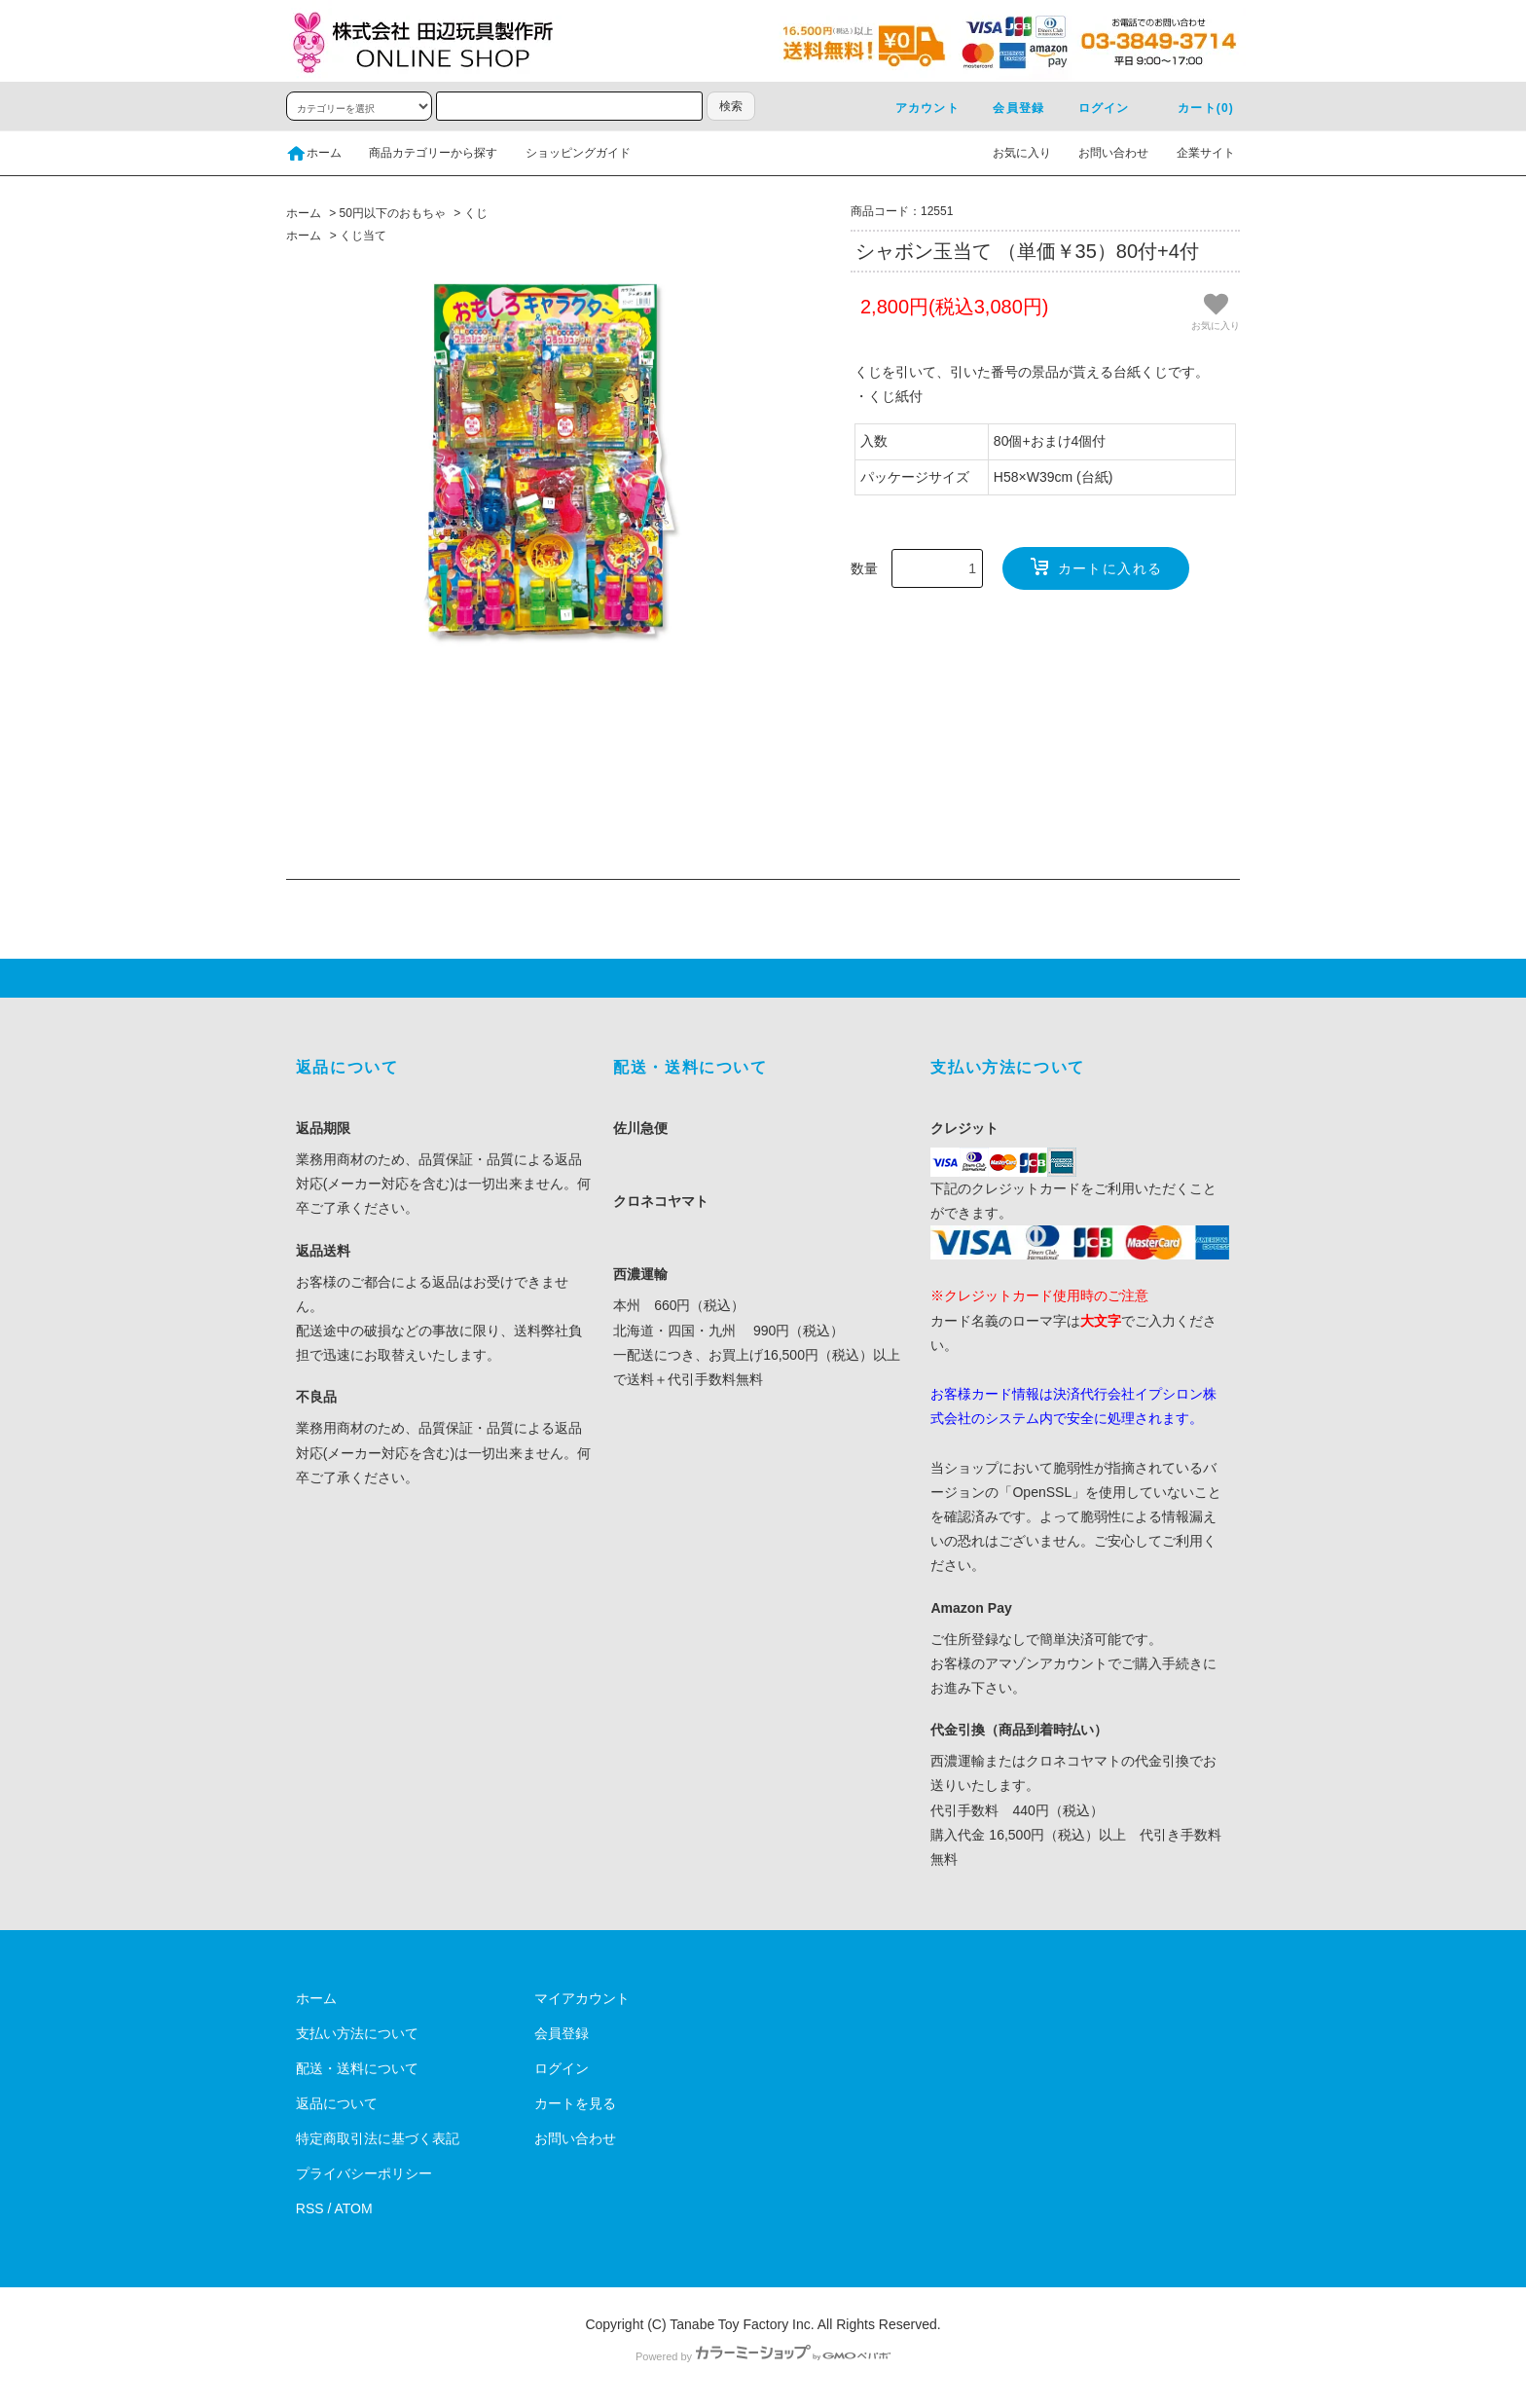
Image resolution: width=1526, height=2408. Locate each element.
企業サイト (1194, 153)
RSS (310, 2208)
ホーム (314, 153)
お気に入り (1010, 153)
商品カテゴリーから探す (421, 153)
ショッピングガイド (566, 153)
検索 (731, 106)
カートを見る (575, 2103)
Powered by (763, 2356)
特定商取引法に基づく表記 (377, 2138)
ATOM (354, 2208)
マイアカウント (582, 1998)
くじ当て (363, 235)
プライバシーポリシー (364, 2173)
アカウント (916, 108)
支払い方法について (357, 2033)
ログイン (1092, 108)
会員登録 (1006, 108)
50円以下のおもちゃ (393, 213)
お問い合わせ (1101, 153)
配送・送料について (357, 2068)
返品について (337, 2103)
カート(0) (1194, 108)
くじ (476, 213)
